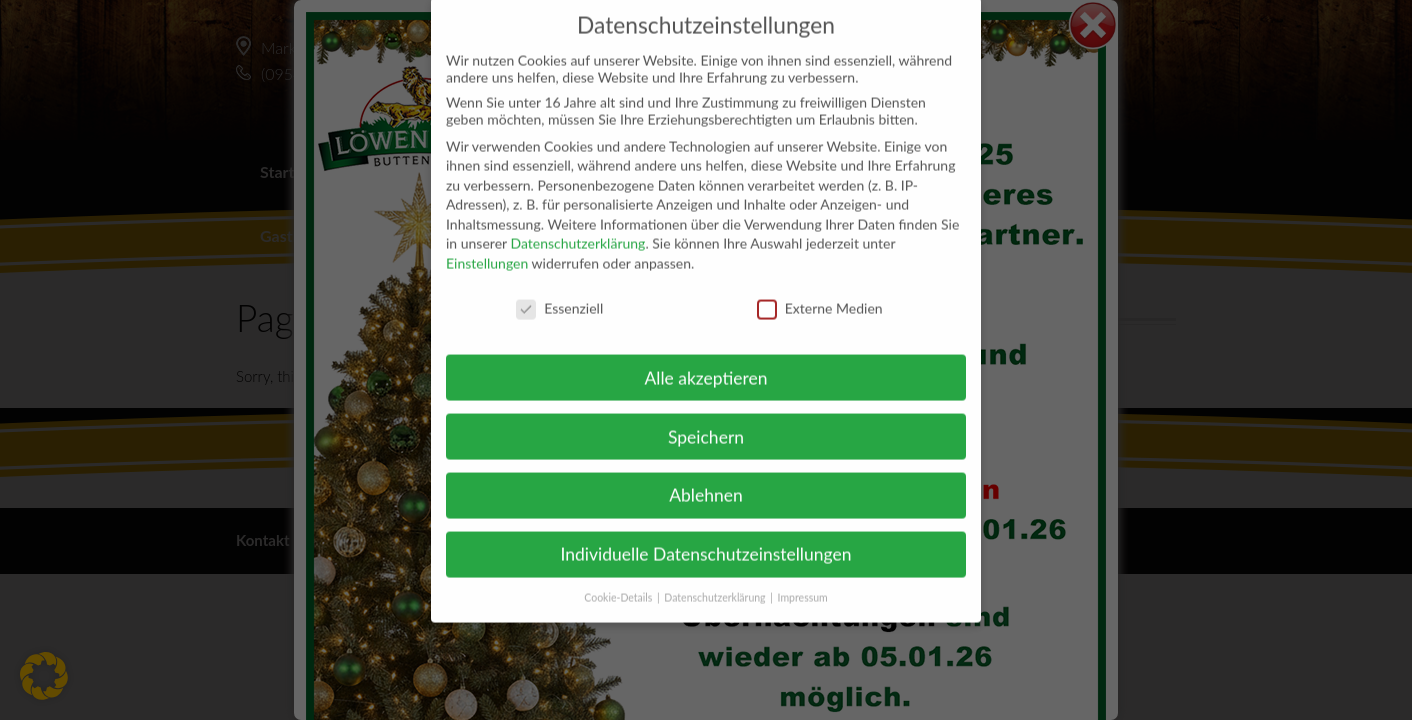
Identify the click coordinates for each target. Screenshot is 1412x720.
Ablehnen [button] (706, 476)
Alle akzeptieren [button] (705, 358)
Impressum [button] (803, 579)
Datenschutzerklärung (577, 224)
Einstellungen (487, 244)
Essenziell (559, 289)
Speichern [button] (706, 417)
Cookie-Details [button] (619, 579)
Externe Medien (820, 289)
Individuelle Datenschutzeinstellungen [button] (706, 535)
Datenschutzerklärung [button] (716, 579)
